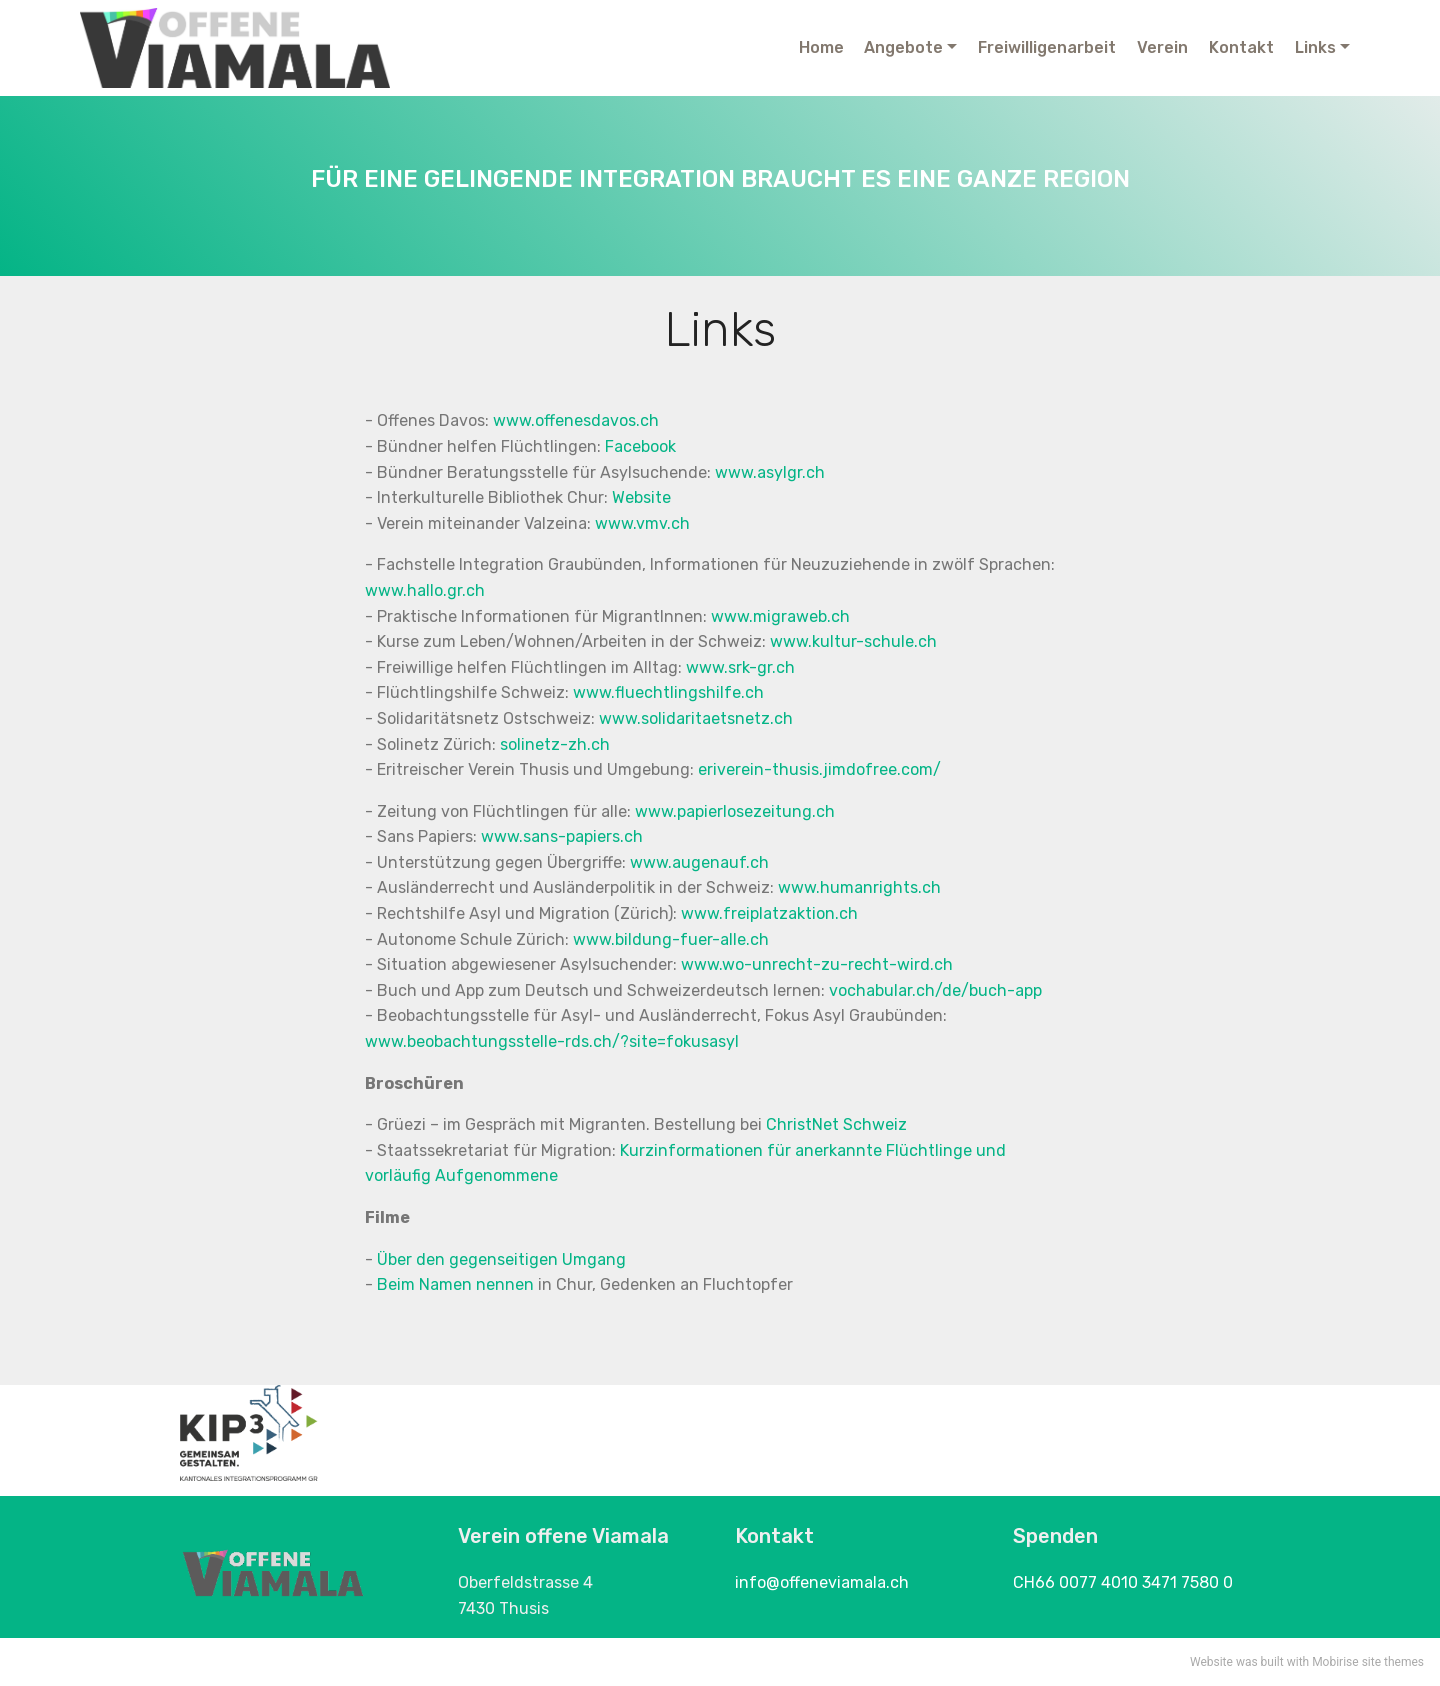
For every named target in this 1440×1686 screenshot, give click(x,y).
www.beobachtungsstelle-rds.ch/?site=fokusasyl (552, 1041)
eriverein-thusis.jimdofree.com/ (817, 769)
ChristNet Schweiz (836, 1124)
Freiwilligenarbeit (1047, 47)
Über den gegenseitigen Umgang (501, 1259)
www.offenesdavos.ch (576, 420)
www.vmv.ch (642, 523)
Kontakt (1241, 47)
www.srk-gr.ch (740, 667)
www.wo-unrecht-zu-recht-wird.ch (817, 964)
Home (821, 47)
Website (641, 497)
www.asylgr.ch (770, 472)
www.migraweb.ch (780, 616)
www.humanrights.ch (859, 887)
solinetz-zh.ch (555, 744)
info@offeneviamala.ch (822, 1582)
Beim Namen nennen (455, 1284)
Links (1315, 47)
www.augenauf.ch (699, 862)
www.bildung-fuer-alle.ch (671, 939)
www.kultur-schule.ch (853, 641)
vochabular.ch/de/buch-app (935, 990)
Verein (1162, 47)
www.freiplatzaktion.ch (769, 913)
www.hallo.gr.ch (425, 590)
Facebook (640, 446)
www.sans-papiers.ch (562, 836)
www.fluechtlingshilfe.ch (668, 692)
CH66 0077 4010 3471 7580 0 (1123, 1582)
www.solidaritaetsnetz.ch (696, 718)
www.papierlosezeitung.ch (735, 811)
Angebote (903, 47)
